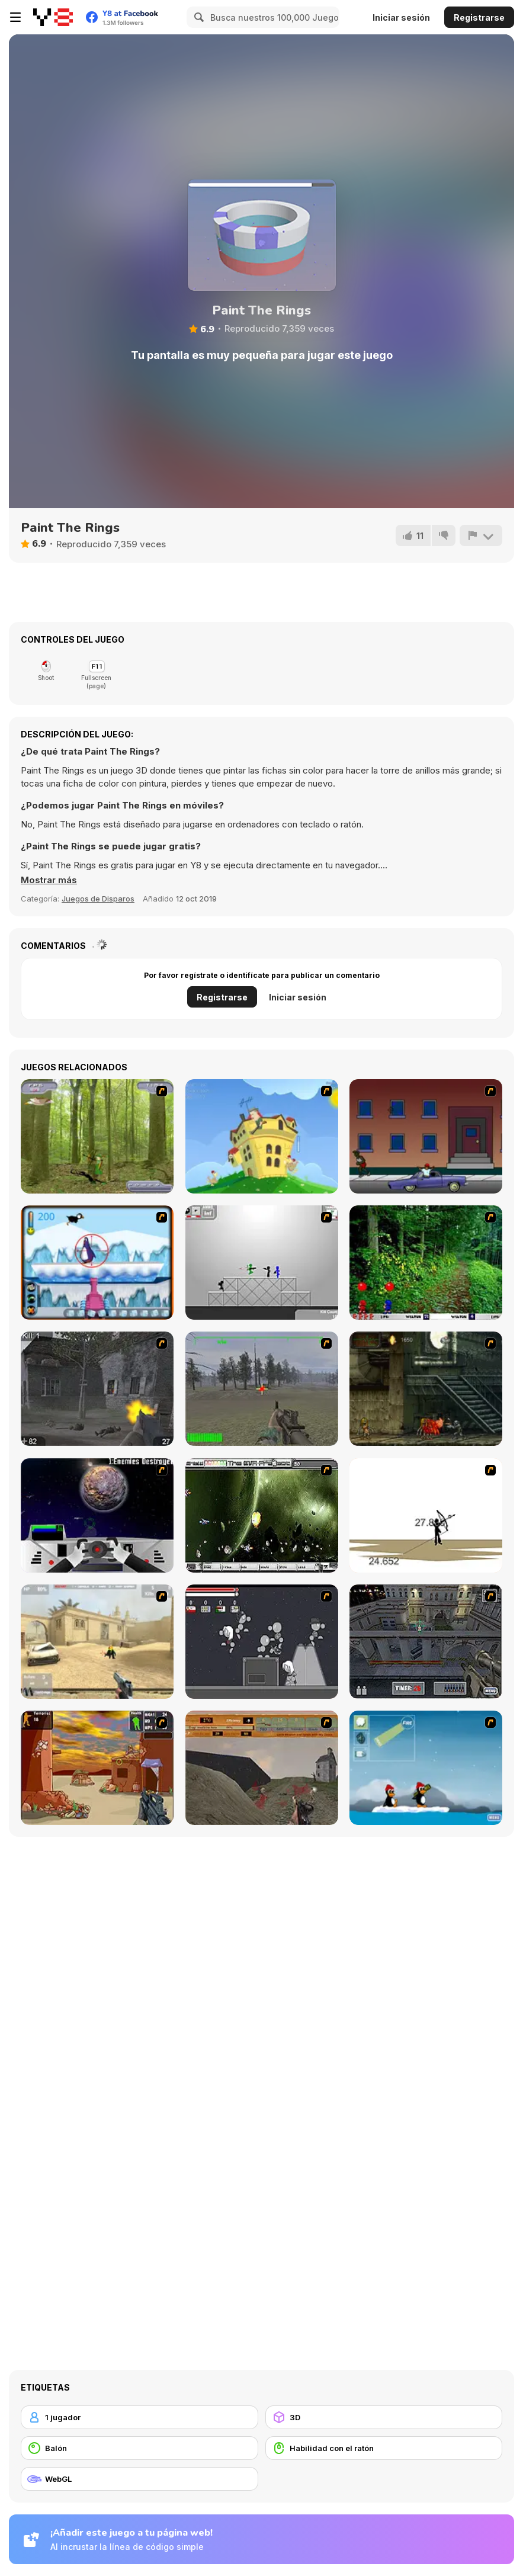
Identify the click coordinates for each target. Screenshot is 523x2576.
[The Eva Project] (261, 1515)
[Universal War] (97, 1515)
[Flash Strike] (97, 1641)
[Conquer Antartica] (425, 1768)
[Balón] (139, 2448)
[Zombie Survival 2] (425, 1389)
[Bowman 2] (425, 1515)
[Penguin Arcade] (97, 1262)
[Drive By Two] (425, 1136)
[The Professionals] (425, 1641)
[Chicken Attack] (261, 1136)
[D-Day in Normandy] (261, 1768)
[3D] (384, 2417)
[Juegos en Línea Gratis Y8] (53, 17)
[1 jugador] (139, 2417)
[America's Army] (261, 1389)
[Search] (197, 17)
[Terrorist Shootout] (97, 1768)
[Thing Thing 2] (261, 1641)
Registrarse (479, 17)
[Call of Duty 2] (97, 1389)
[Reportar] (481, 535)
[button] (49, 880)
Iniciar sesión (401, 17)
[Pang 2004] (425, 1262)
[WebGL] (139, 2479)
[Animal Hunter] (97, 1136)
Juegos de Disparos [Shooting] (98, 898)
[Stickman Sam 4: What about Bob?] (261, 1262)
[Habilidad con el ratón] (384, 2448)
